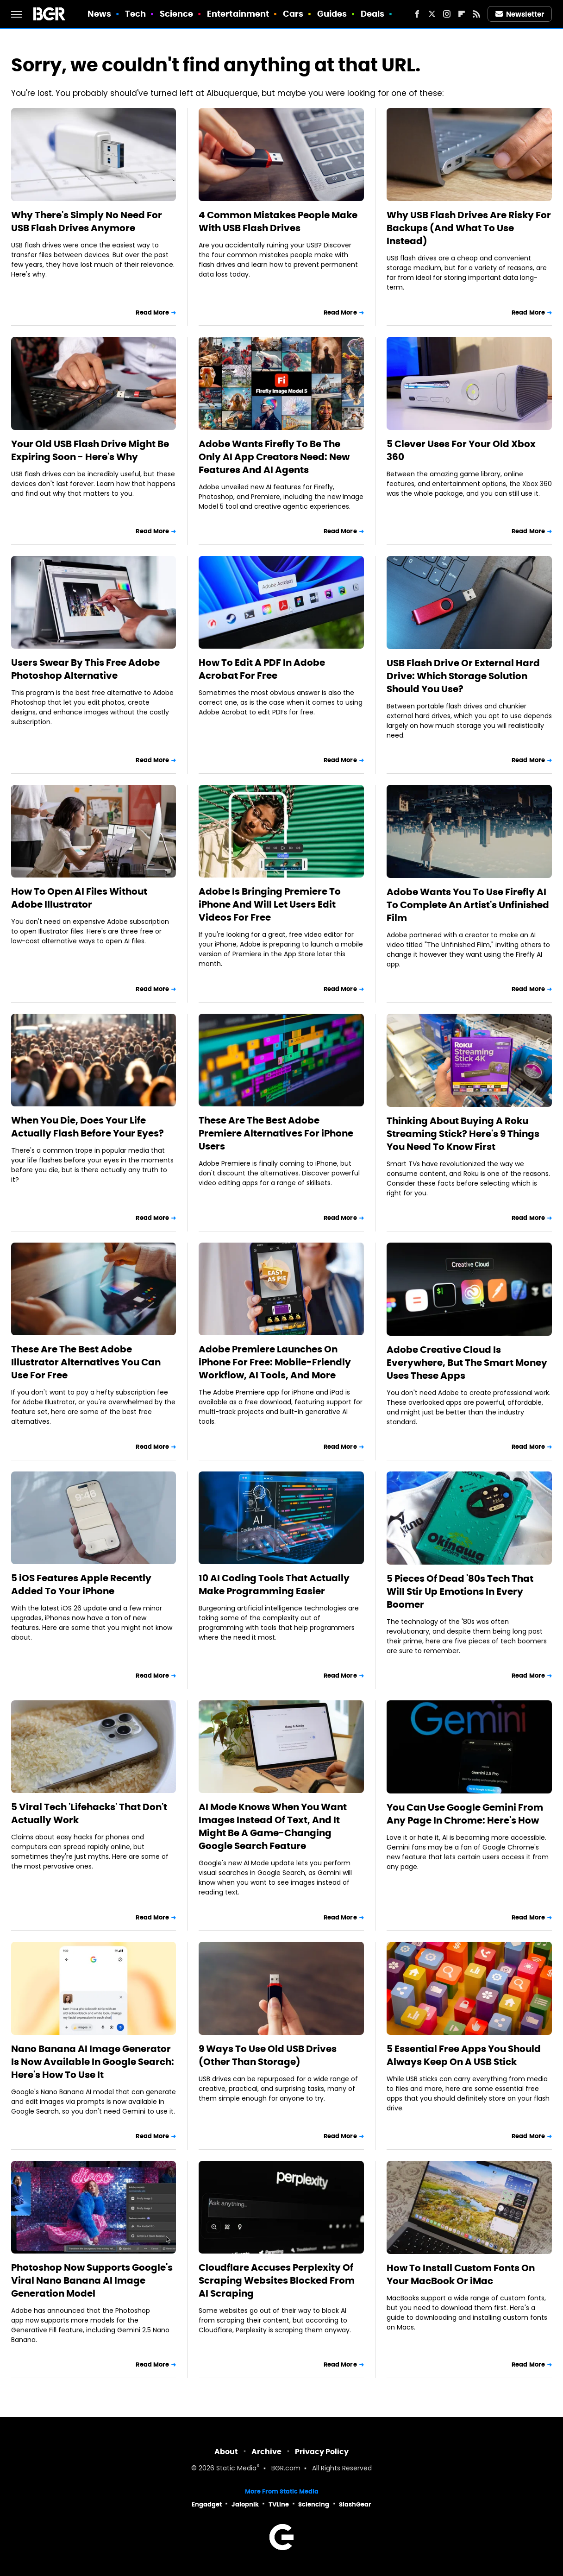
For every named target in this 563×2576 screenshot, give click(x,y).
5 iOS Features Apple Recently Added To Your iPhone (81, 1584)
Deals (373, 13)
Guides (332, 13)
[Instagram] (446, 14)
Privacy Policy (322, 2451)
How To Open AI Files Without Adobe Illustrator (79, 897)
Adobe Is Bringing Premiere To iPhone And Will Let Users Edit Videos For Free (270, 904)
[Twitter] (432, 14)
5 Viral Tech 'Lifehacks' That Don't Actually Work (89, 1813)
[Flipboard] (461, 14)
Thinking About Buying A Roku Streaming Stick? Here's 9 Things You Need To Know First (463, 1134)
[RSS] (476, 14)
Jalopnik (245, 2504)
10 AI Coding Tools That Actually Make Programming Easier (274, 1584)
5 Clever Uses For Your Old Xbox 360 (461, 450)
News (99, 13)
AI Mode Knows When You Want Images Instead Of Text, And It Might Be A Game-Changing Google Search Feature (273, 1826)
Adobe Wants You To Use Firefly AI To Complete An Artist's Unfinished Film (468, 905)
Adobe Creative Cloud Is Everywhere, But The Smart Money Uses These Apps (467, 1363)
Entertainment (238, 13)
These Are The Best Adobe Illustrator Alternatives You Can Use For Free (86, 1362)
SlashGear (355, 2504)
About (226, 2451)
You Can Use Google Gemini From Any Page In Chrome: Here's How (465, 1813)
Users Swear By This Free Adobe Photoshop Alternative (85, 669)
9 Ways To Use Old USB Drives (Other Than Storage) (268, 2055)
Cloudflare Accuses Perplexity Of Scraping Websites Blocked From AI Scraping (277, 2280)
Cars (293, 13)
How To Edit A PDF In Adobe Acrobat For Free (262, 669)
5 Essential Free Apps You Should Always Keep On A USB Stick (464, 2055)
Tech (135, 13)
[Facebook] (417, 14)
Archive (266, 2451)
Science (177, 13)
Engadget (207, 2504)
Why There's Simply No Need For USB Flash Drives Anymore (86, 221)
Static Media (236, 2468)
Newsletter (519, 14)
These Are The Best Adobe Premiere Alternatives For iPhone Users (276, 1133)
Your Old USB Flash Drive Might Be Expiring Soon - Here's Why (90, 450)
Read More (152, 312)
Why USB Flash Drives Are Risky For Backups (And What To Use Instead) (469, 228)
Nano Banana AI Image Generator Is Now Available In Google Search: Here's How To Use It (92, 2062)
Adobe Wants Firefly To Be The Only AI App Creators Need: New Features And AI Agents (274, 457)
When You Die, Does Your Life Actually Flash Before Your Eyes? (87, 1126)
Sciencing (313, 2504)
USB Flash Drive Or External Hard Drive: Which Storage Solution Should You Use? (463, 676)
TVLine (279, 2504)
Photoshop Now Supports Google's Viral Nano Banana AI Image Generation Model (92, 2280)
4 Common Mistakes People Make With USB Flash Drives (278, 221)
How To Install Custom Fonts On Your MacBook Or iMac (461, 2274)
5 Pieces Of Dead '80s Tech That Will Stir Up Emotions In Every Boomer (460, 1591)
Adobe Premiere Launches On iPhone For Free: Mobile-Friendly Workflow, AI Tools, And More (275, 1362)
